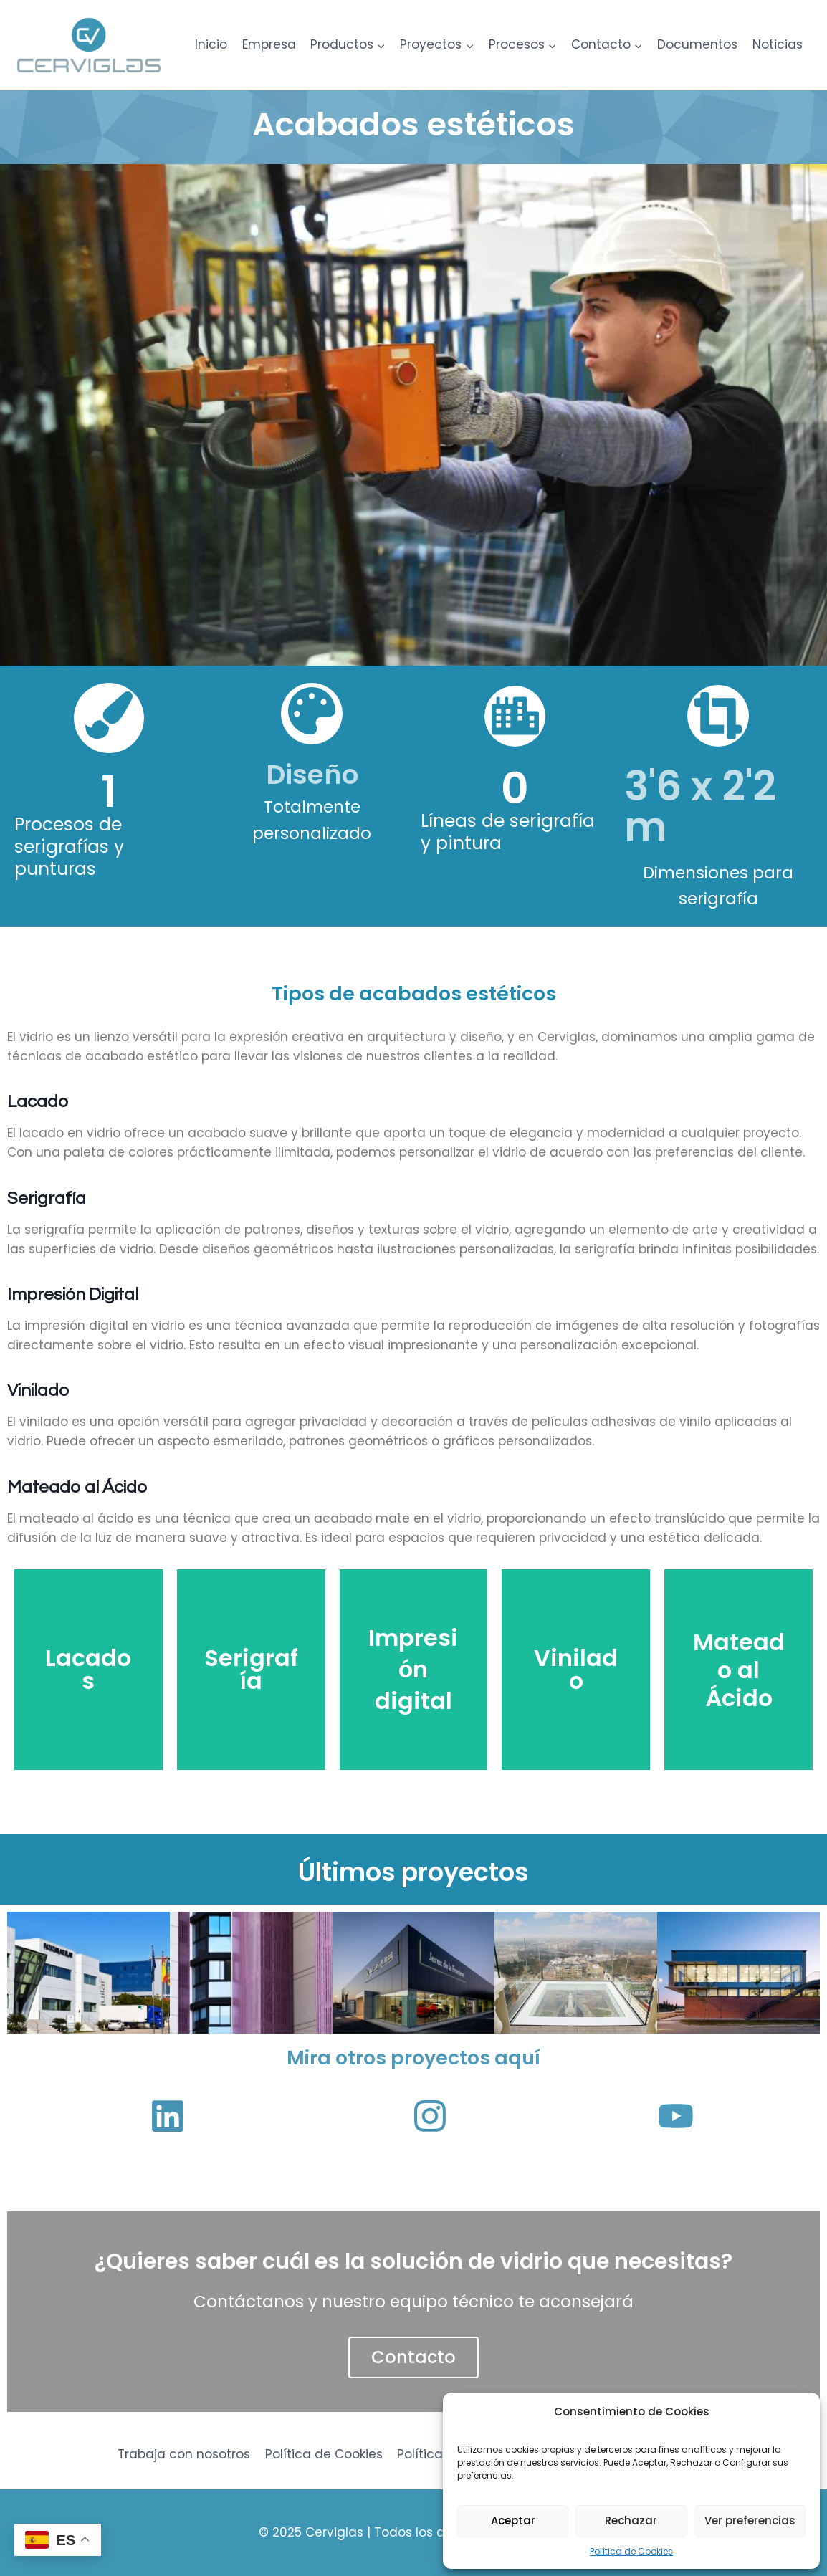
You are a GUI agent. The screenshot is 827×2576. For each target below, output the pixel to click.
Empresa (269, 44)
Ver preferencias (749, 2520)
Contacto (413, 2357)
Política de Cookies (631, 2551)
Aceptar (513, 2520)
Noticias (777, 44)
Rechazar (631, 2520)
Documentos (697, 44)
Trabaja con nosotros (184, 2454)
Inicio (211, 44)
